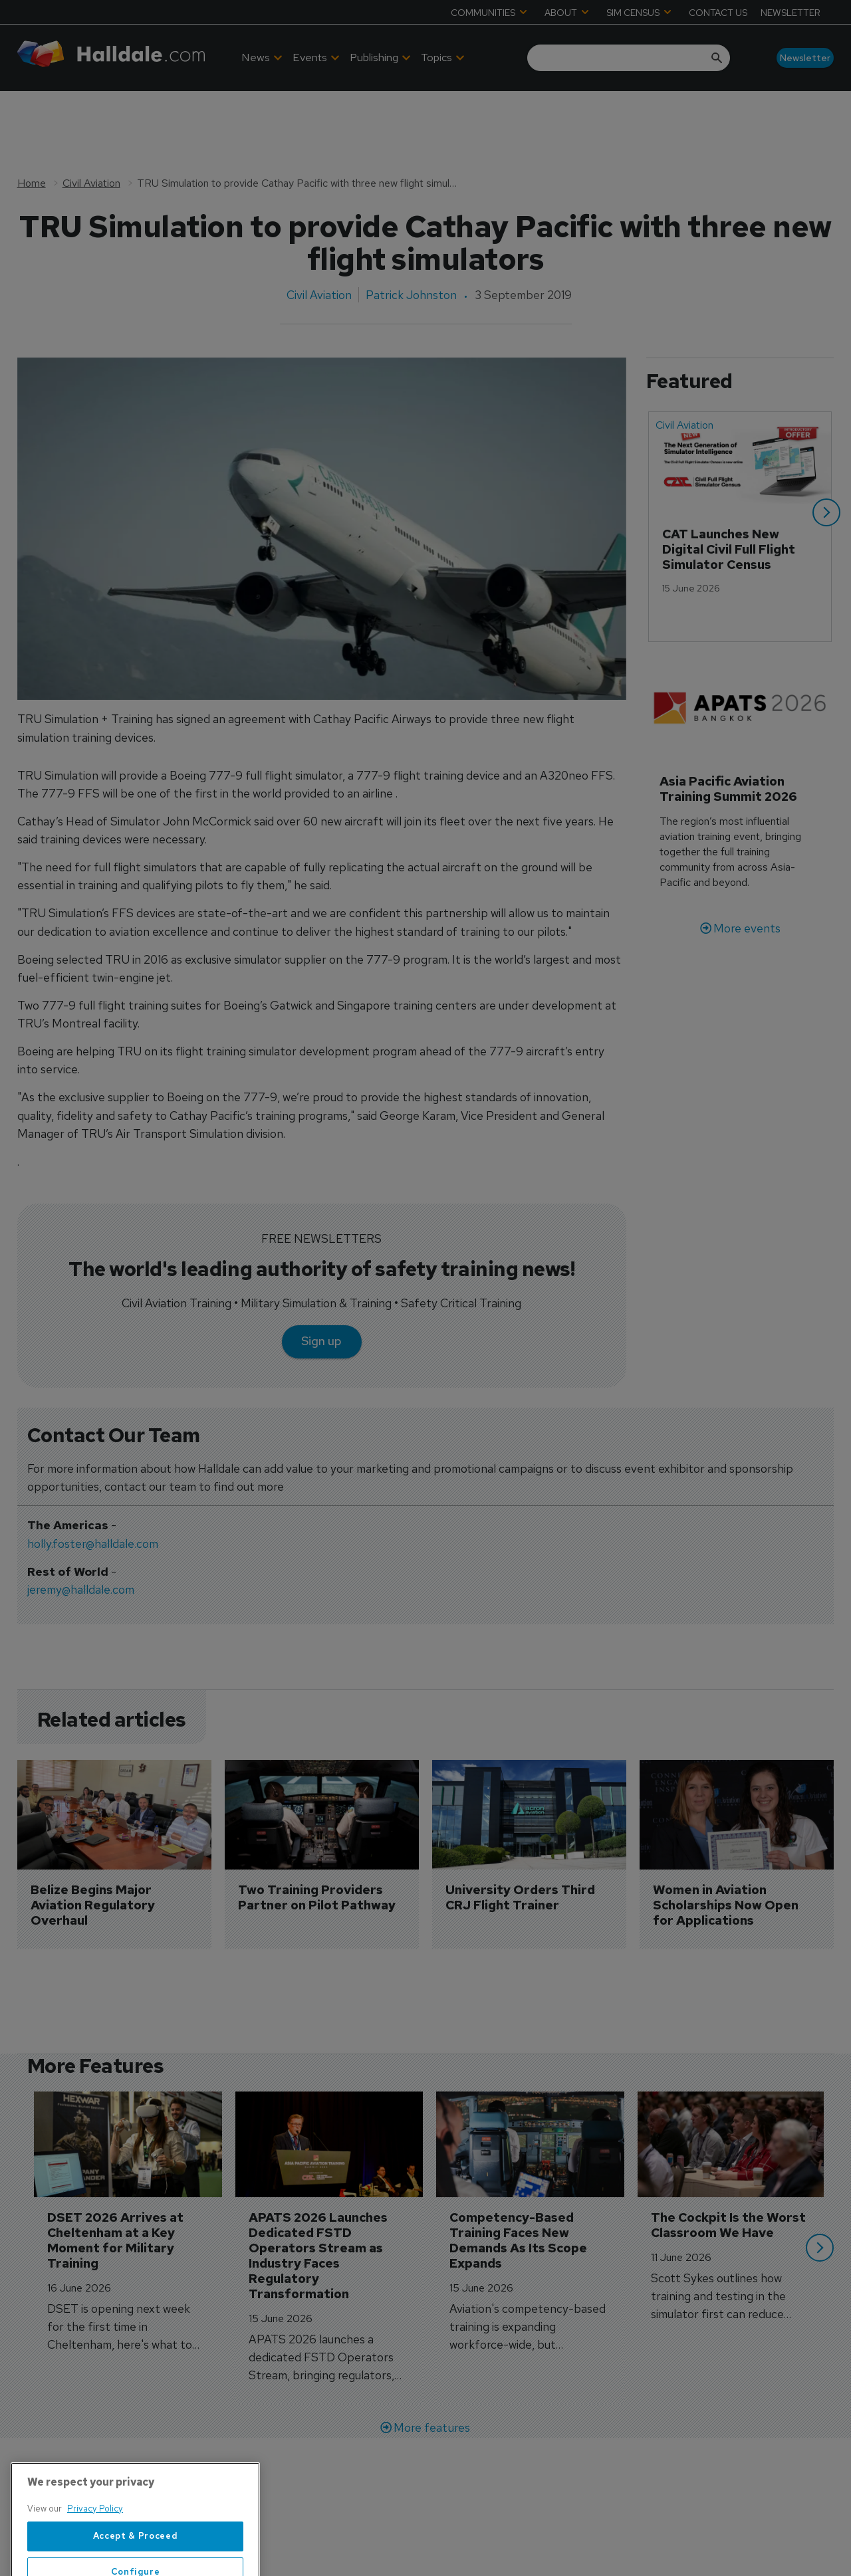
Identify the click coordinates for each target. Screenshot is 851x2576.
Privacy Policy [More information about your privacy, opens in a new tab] (95, 2548)
